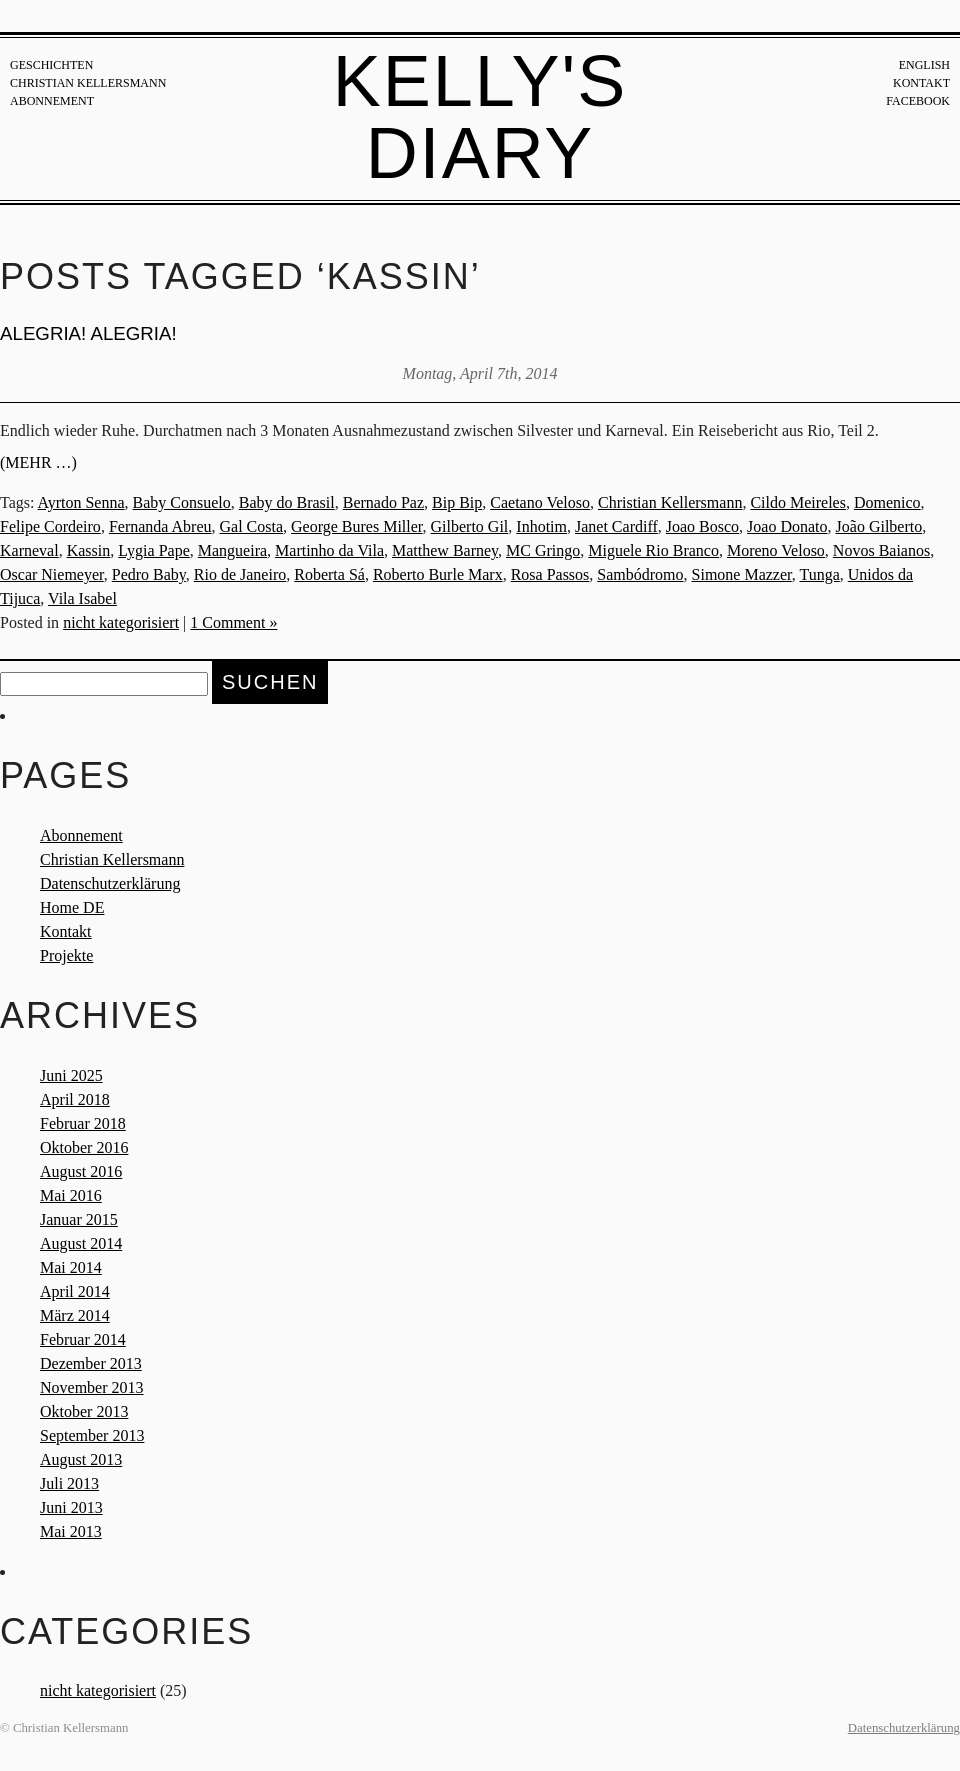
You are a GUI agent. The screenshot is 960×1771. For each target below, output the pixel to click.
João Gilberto (879, 526)
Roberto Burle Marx (438, 574)
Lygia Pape (154, 550)
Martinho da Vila (329, 550)
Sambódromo (640, 574)
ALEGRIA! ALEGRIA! (88, 333)
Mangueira (232, 550)
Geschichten (51, 65)
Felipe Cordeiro (50, 526)
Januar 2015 (79, 1219)
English (924, 65)
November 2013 (92, 1387)
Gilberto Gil (470, 526)
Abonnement (52, 101)
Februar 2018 (83, 1123)
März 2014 (75, 1315)
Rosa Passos (550, 574)
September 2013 (92, 1435)
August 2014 (81, 1243)
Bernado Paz (383, 502)
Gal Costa (252, 526)
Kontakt (921, 83)
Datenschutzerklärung (110, 883)
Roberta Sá (329, 574)
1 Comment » (233, 622)
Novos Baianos (881, 550)
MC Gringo (543, 550)
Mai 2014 (71, 1267)
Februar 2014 (83, 1339)
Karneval (29, 550)
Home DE (72, 907)
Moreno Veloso (776, 550)
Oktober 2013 (84, 1411)
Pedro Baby (149, 574)
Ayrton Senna (81, 502)
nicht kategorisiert (121, 622)
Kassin (89, 550)
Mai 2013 (71, 1531)
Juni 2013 (71, 1507)
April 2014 (75, 1291)
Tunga (819, 574)
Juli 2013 (69, 1483)
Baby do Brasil (287, 502)
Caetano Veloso (540, 502)
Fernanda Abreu (160, 526)
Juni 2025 (71, 1075)
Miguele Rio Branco (653, 550)
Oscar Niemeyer (52, 574)
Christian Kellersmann (88, 83)
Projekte (66, 955)
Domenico (887, 502)
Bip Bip (457, 502)
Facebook (918, 101)
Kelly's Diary (480, 117)
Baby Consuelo (182, 502)
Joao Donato (787, 526)
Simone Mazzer (742, 574)
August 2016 (81, 1171)
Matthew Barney (445, 550)
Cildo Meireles (798, 502)
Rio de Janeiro (240, 574)
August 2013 (81, 1459)
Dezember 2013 (91, 1363)
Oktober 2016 (84, 1147)
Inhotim (541, 526)
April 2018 (75, 1099)
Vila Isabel (82, 598)
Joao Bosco (702, 526)
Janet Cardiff (616, 526)
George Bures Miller (356, 526)
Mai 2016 (71, 1195)
